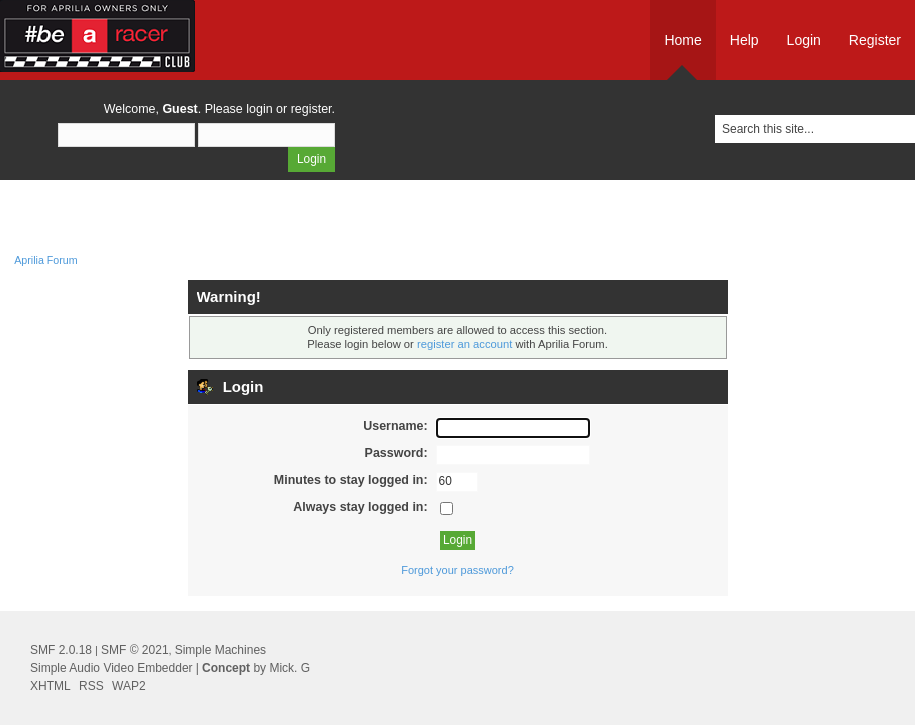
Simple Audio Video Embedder (111, 668)
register (311, 109)
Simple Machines (220, 650)
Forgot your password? (457, 570)
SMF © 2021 (135, 650)
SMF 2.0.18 (61, 650)
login (259, 109)
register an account (464, 344)
